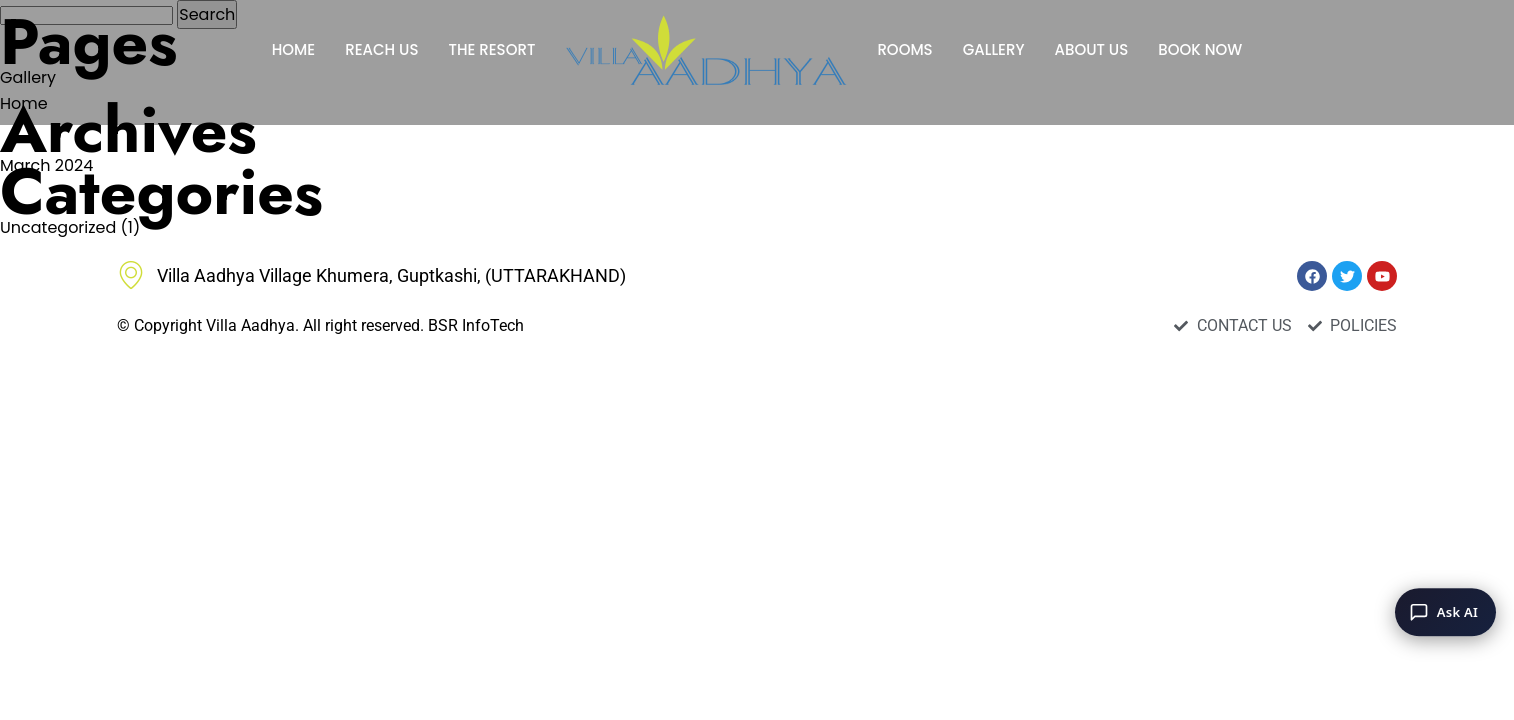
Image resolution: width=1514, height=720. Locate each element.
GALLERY (994, 49)
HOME (293, 49)
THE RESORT (491, 49)
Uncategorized (58, 227)
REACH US (381, 49)
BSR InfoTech (476, 325)
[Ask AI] (1445, 612)
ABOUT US (1091, 49)
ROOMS (904, 49)
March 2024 (46, 165)
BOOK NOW (1200, 49)
